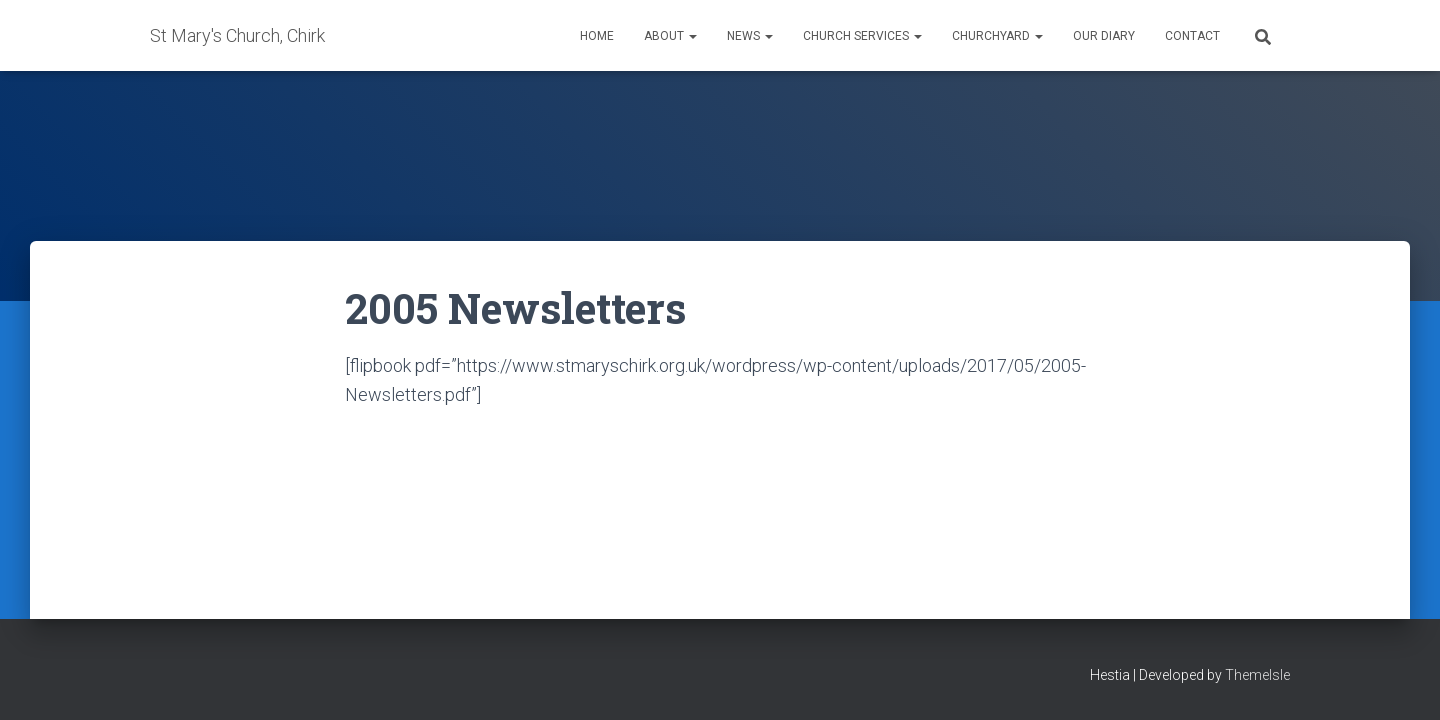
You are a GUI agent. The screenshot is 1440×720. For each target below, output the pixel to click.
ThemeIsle (1257, 675)
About (670, 36)
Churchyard (997, 36)
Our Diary (1104, 36)
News (750, 36)
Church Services (862, 36)
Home (597, 36)
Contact (1192, 36)
